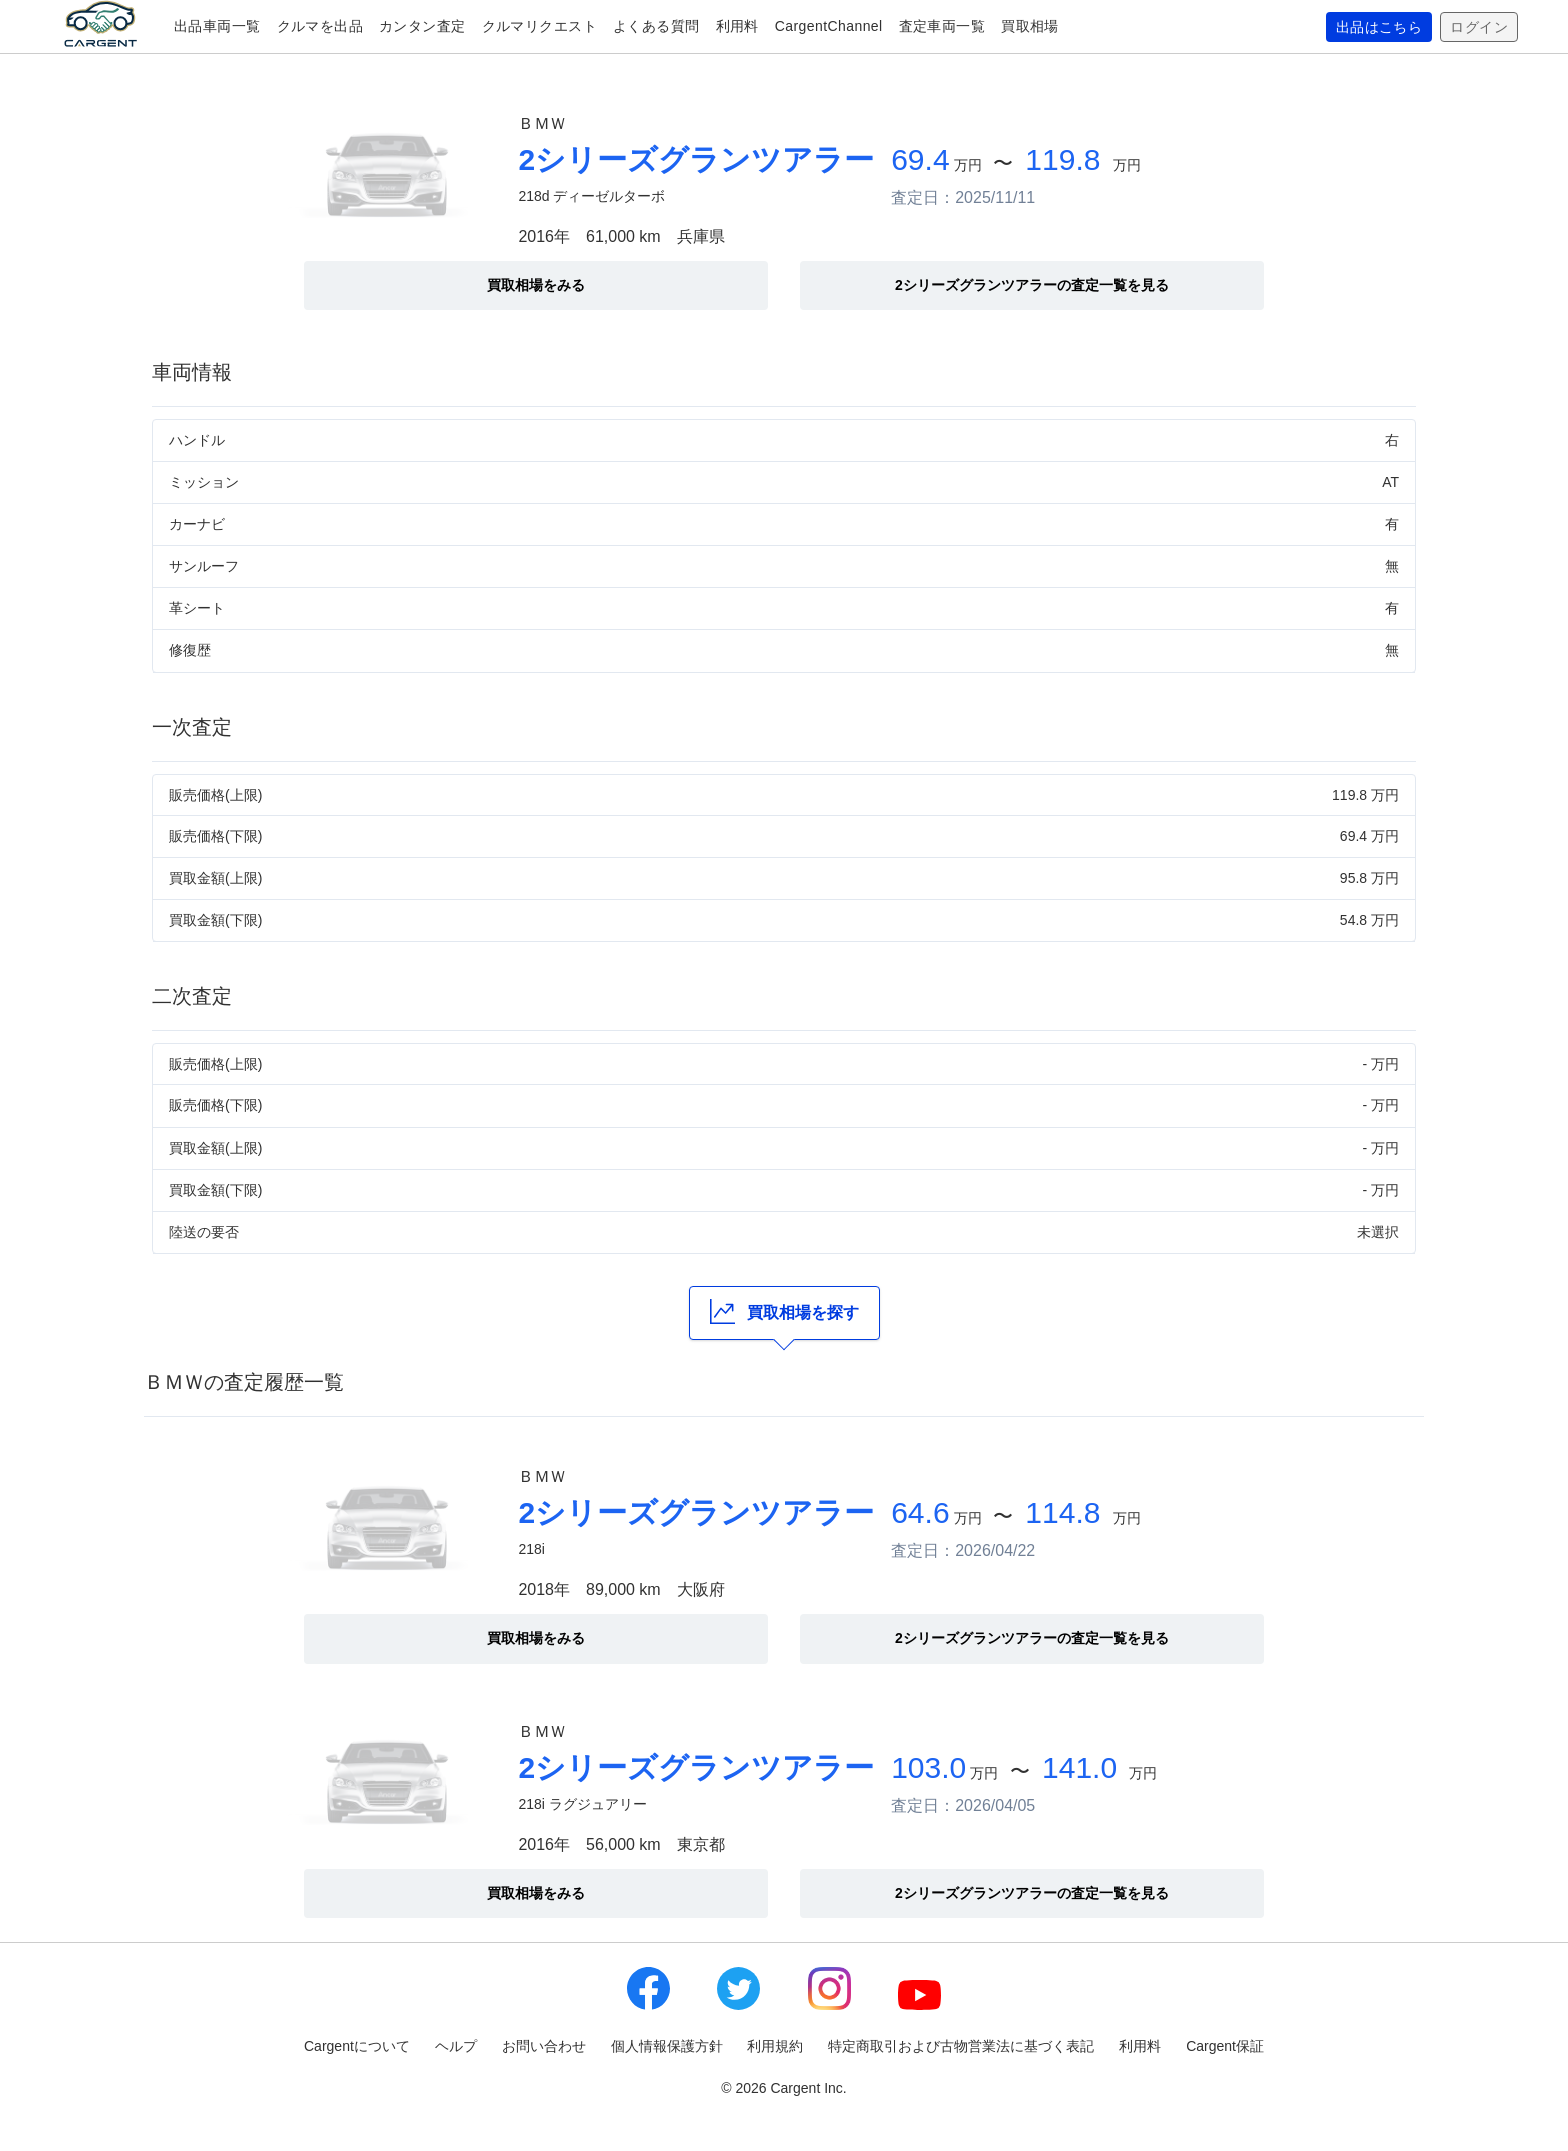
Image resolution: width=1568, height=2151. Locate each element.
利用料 (737, 26)
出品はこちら (1379, 27)
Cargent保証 (1225, 2046)
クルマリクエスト (539, 26)
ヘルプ (456, 2046)
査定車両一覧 (942, 26)
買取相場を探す (784, 1311)
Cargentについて (357, 2046)
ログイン (1479, 27)
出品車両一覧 (217, 26)
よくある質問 (656, 26)
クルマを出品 (320, 26)
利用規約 (775, 2046)
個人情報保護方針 (667, 2046)
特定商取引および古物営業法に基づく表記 (961, 2046)
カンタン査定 (422, 26)
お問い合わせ (544, 2046)
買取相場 (1030, 26)
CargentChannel (829, 26)
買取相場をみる (536, 285)
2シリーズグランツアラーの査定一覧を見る (1032, 285)
